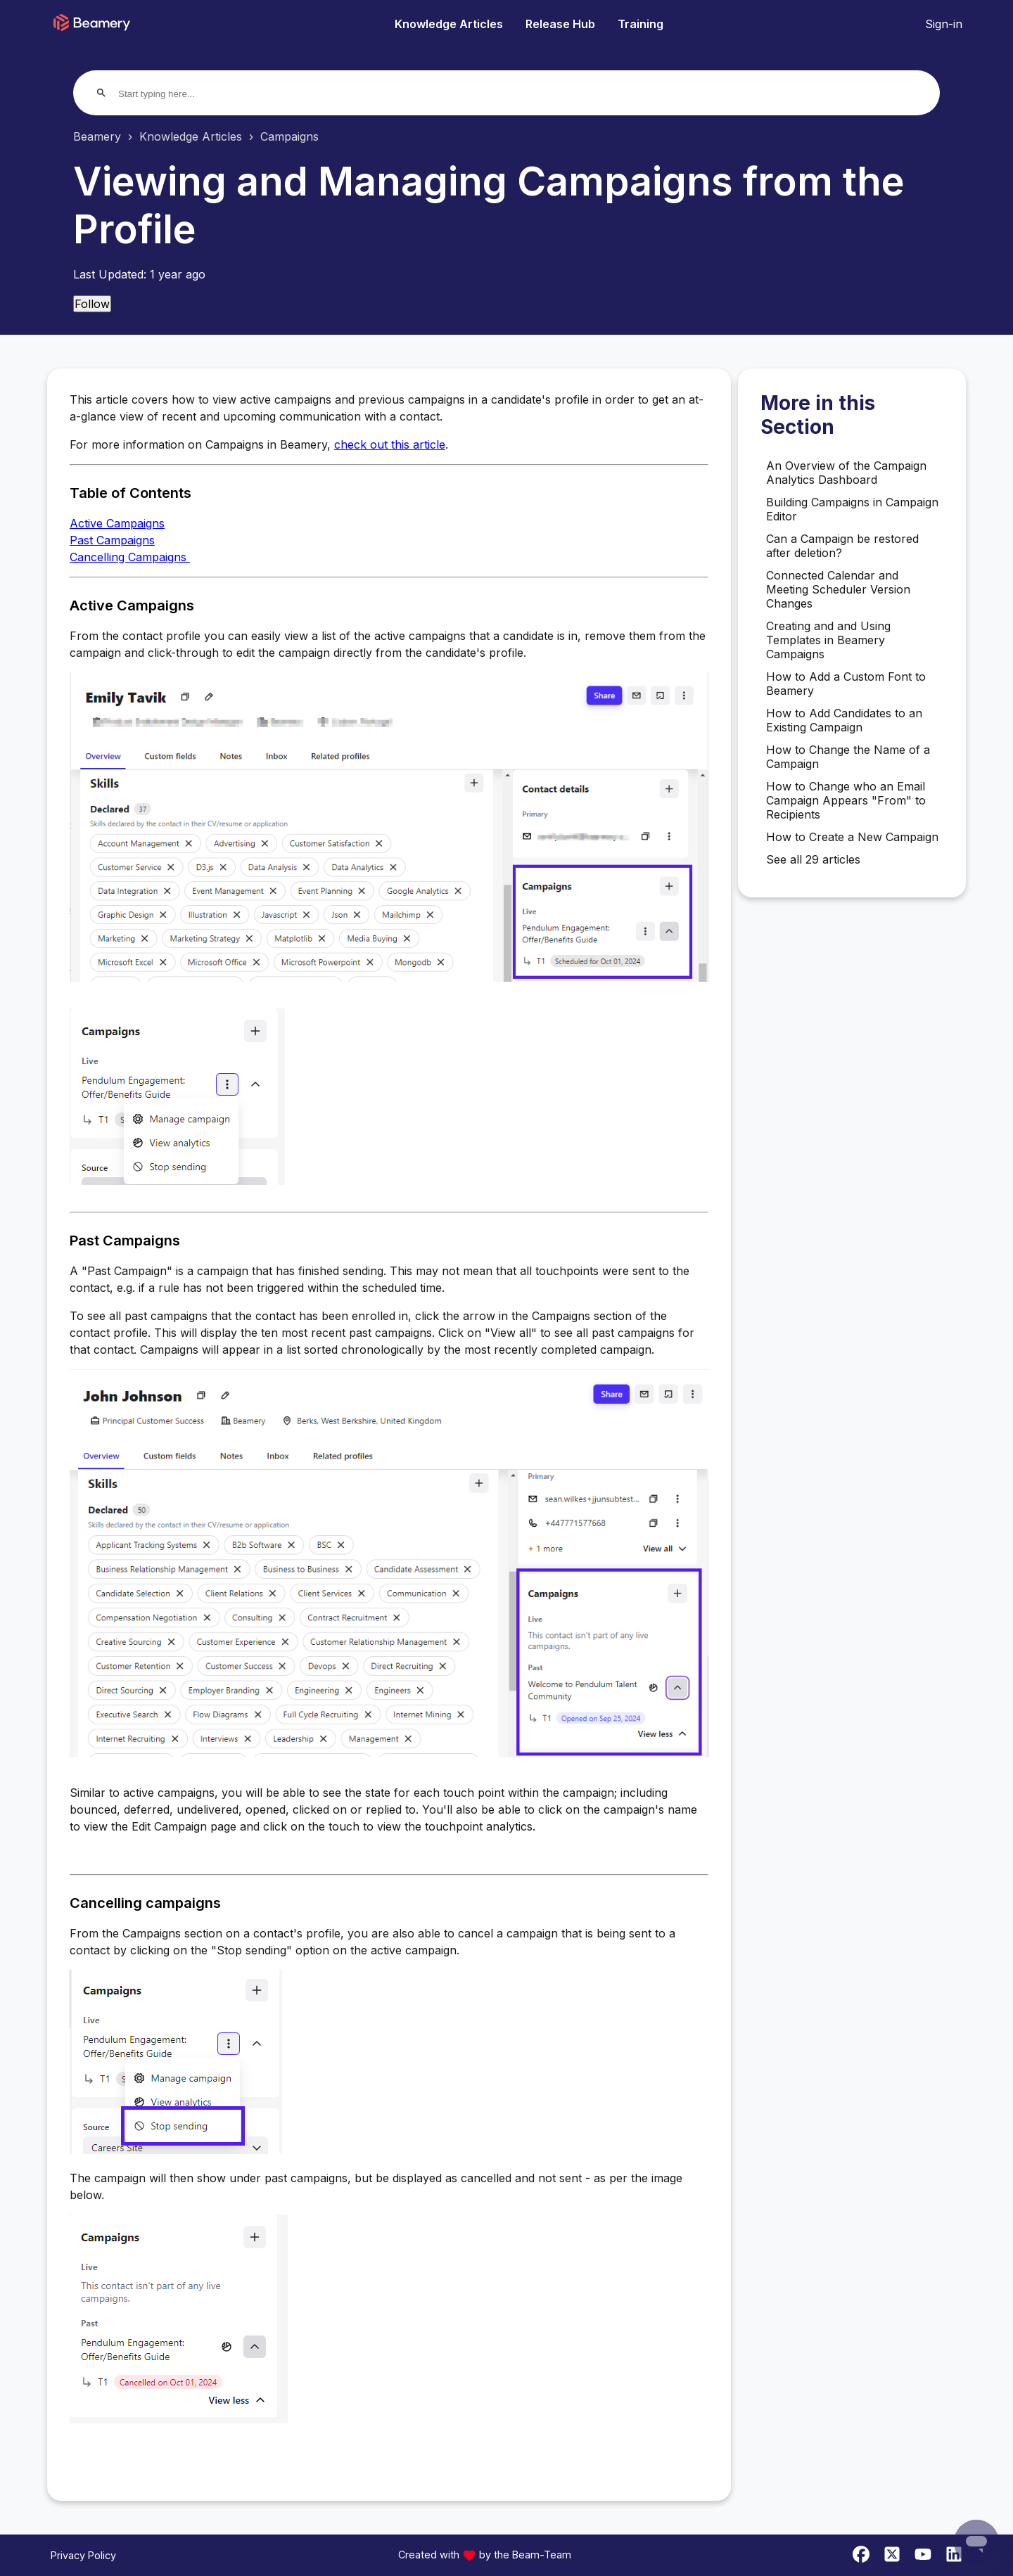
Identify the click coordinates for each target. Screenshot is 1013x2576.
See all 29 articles (813, 859)
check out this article (389, 444)
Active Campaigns (117, 523)
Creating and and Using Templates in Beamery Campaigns (828, 640)
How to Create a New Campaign (852, 837)
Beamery (97, 136)
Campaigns (289, 136)
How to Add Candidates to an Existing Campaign (844, 720)
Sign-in (943, 24)
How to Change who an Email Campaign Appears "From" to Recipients (846, 800)
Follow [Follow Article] (92, 304)
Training (640, 24)
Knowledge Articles (449, 24)
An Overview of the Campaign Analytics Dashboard (846, 473)
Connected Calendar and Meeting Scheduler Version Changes (838, 589)
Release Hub (560, 24)
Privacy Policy (83, 2555)
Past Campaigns (112, 540)
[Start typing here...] (172, 94)
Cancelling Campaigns (130, 557)
